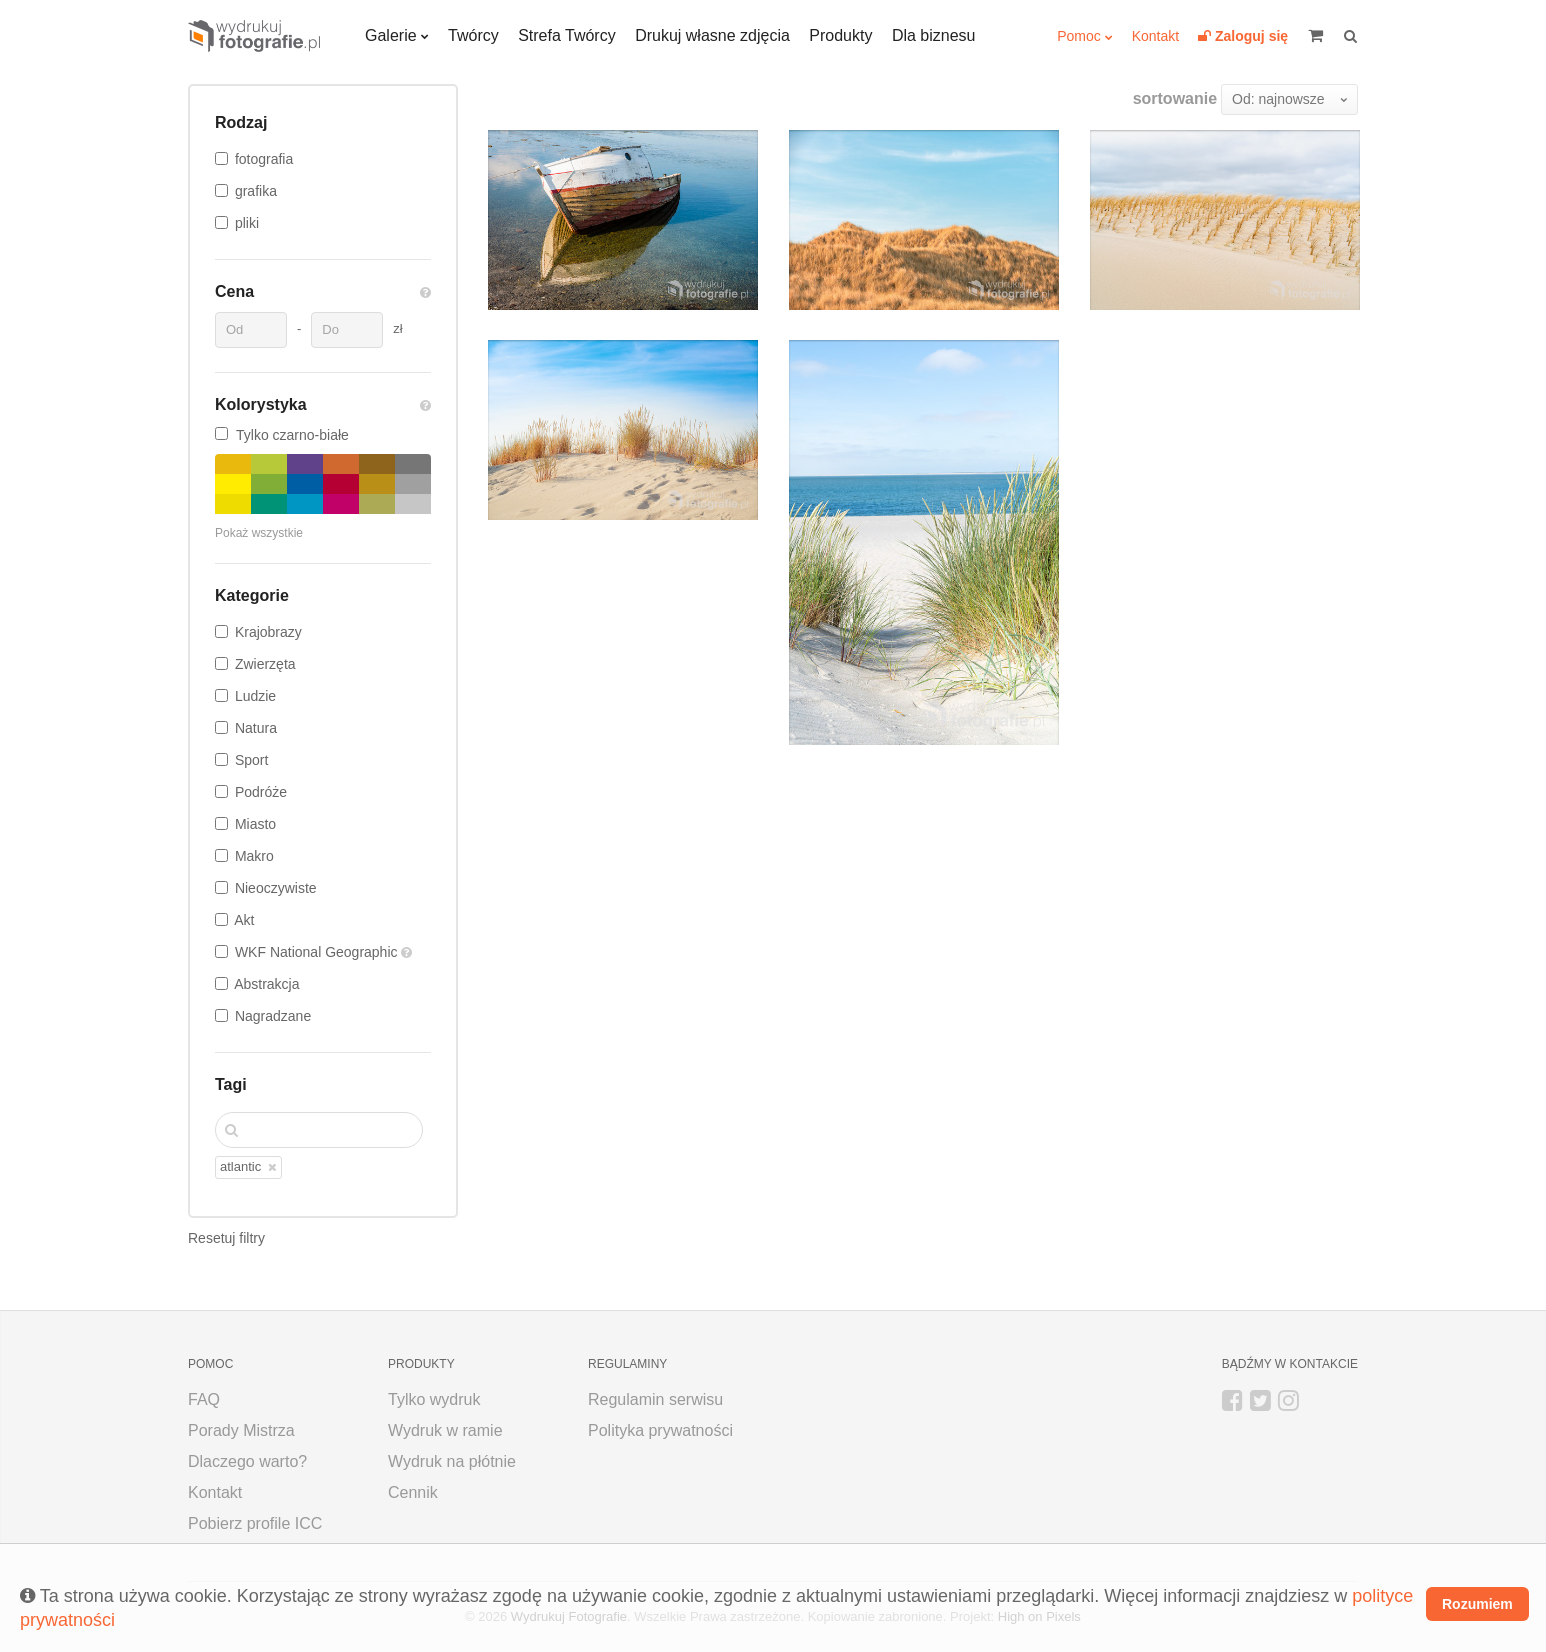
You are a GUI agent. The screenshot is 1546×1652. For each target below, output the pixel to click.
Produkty (840, 35)
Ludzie (255, 696)
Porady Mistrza (241, 1430)
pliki (247, 223)
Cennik (413, 1492)
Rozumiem (1477, 1604)
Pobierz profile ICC (255, 1523)
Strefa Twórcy (567, 35)
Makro (254, 856)
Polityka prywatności (660, 1430)
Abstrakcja (266, 984)
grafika (256, 191)
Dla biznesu (934, 35)
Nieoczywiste (276, 888)
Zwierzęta (265, 664)
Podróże (261, 792)
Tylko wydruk (434, 1399)
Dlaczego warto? (247, 1461)
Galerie (391, 35)
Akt (244, 920)
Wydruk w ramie (445, 1430)
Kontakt (1155, 36)
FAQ (204, 1399)
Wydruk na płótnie (452, 1461)
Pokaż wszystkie (259, 533)
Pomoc (1079, 36)
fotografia (264, 159)
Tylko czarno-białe (282, 435)
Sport (251, 760)
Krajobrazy (268, 632)
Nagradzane (273, 1016)
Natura (256, 728)
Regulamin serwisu (655, 1399)
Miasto (255, 824)
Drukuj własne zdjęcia (712, 35)
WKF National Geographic (318, 952)
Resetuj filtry (226, 1238)
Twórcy (473, 35)
